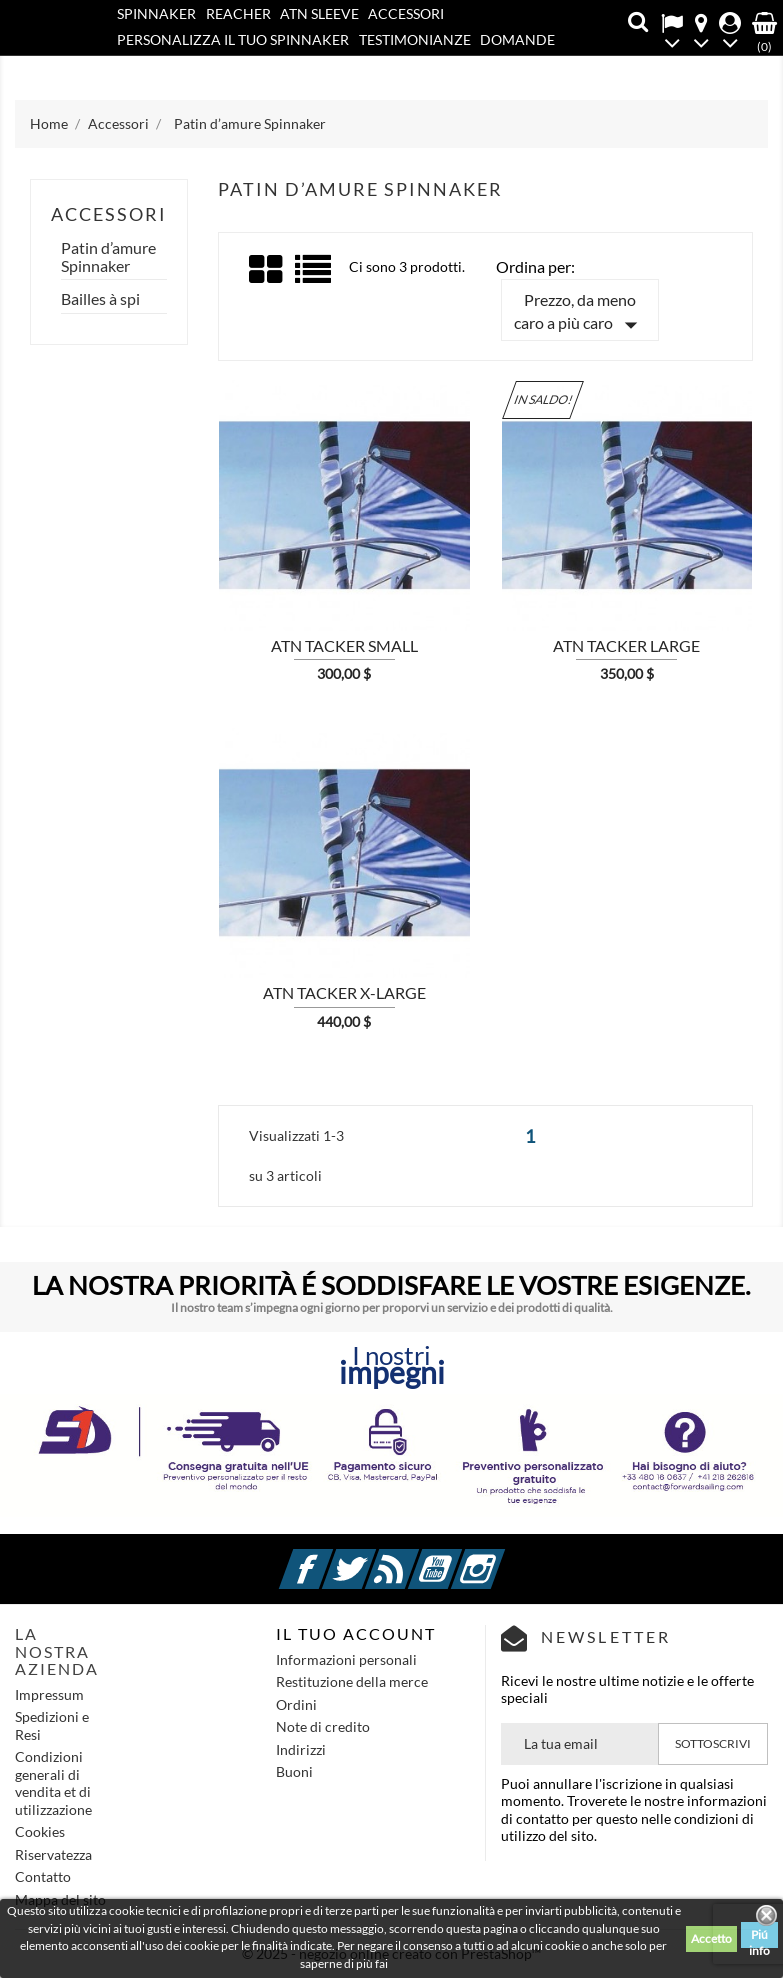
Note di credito (323, 1726)
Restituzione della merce (352, 1681)
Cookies (40, 1831)
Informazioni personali (346, 1659)
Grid (267, 270)
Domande (517, 39)
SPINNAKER (156, 13)
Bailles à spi (100, 299)
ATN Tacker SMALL (344, 645)
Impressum (49, 1694)
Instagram (502, 1557)
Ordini (296, 1704)
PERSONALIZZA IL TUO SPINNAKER (233, 39)
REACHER (238, 13)
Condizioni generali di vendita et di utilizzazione (53, 1783)
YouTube (459, 1557)
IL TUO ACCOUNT (356, 1633)
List (314, 276)
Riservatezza (53, 1854)
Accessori (406, 13)
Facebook (330, 1557)
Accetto (711, 1938)
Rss (416, 1557)
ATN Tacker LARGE (626, 645)
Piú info (759, 1937)
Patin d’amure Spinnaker (108, 257)
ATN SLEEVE (319, 13)
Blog (135, 66)
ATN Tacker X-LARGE (344, 992)
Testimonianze (415, 39)
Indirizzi (301, 1749)
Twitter (373, 1557)
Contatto (200, 66)
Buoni (294, 1771)
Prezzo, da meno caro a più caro (580, 315)
